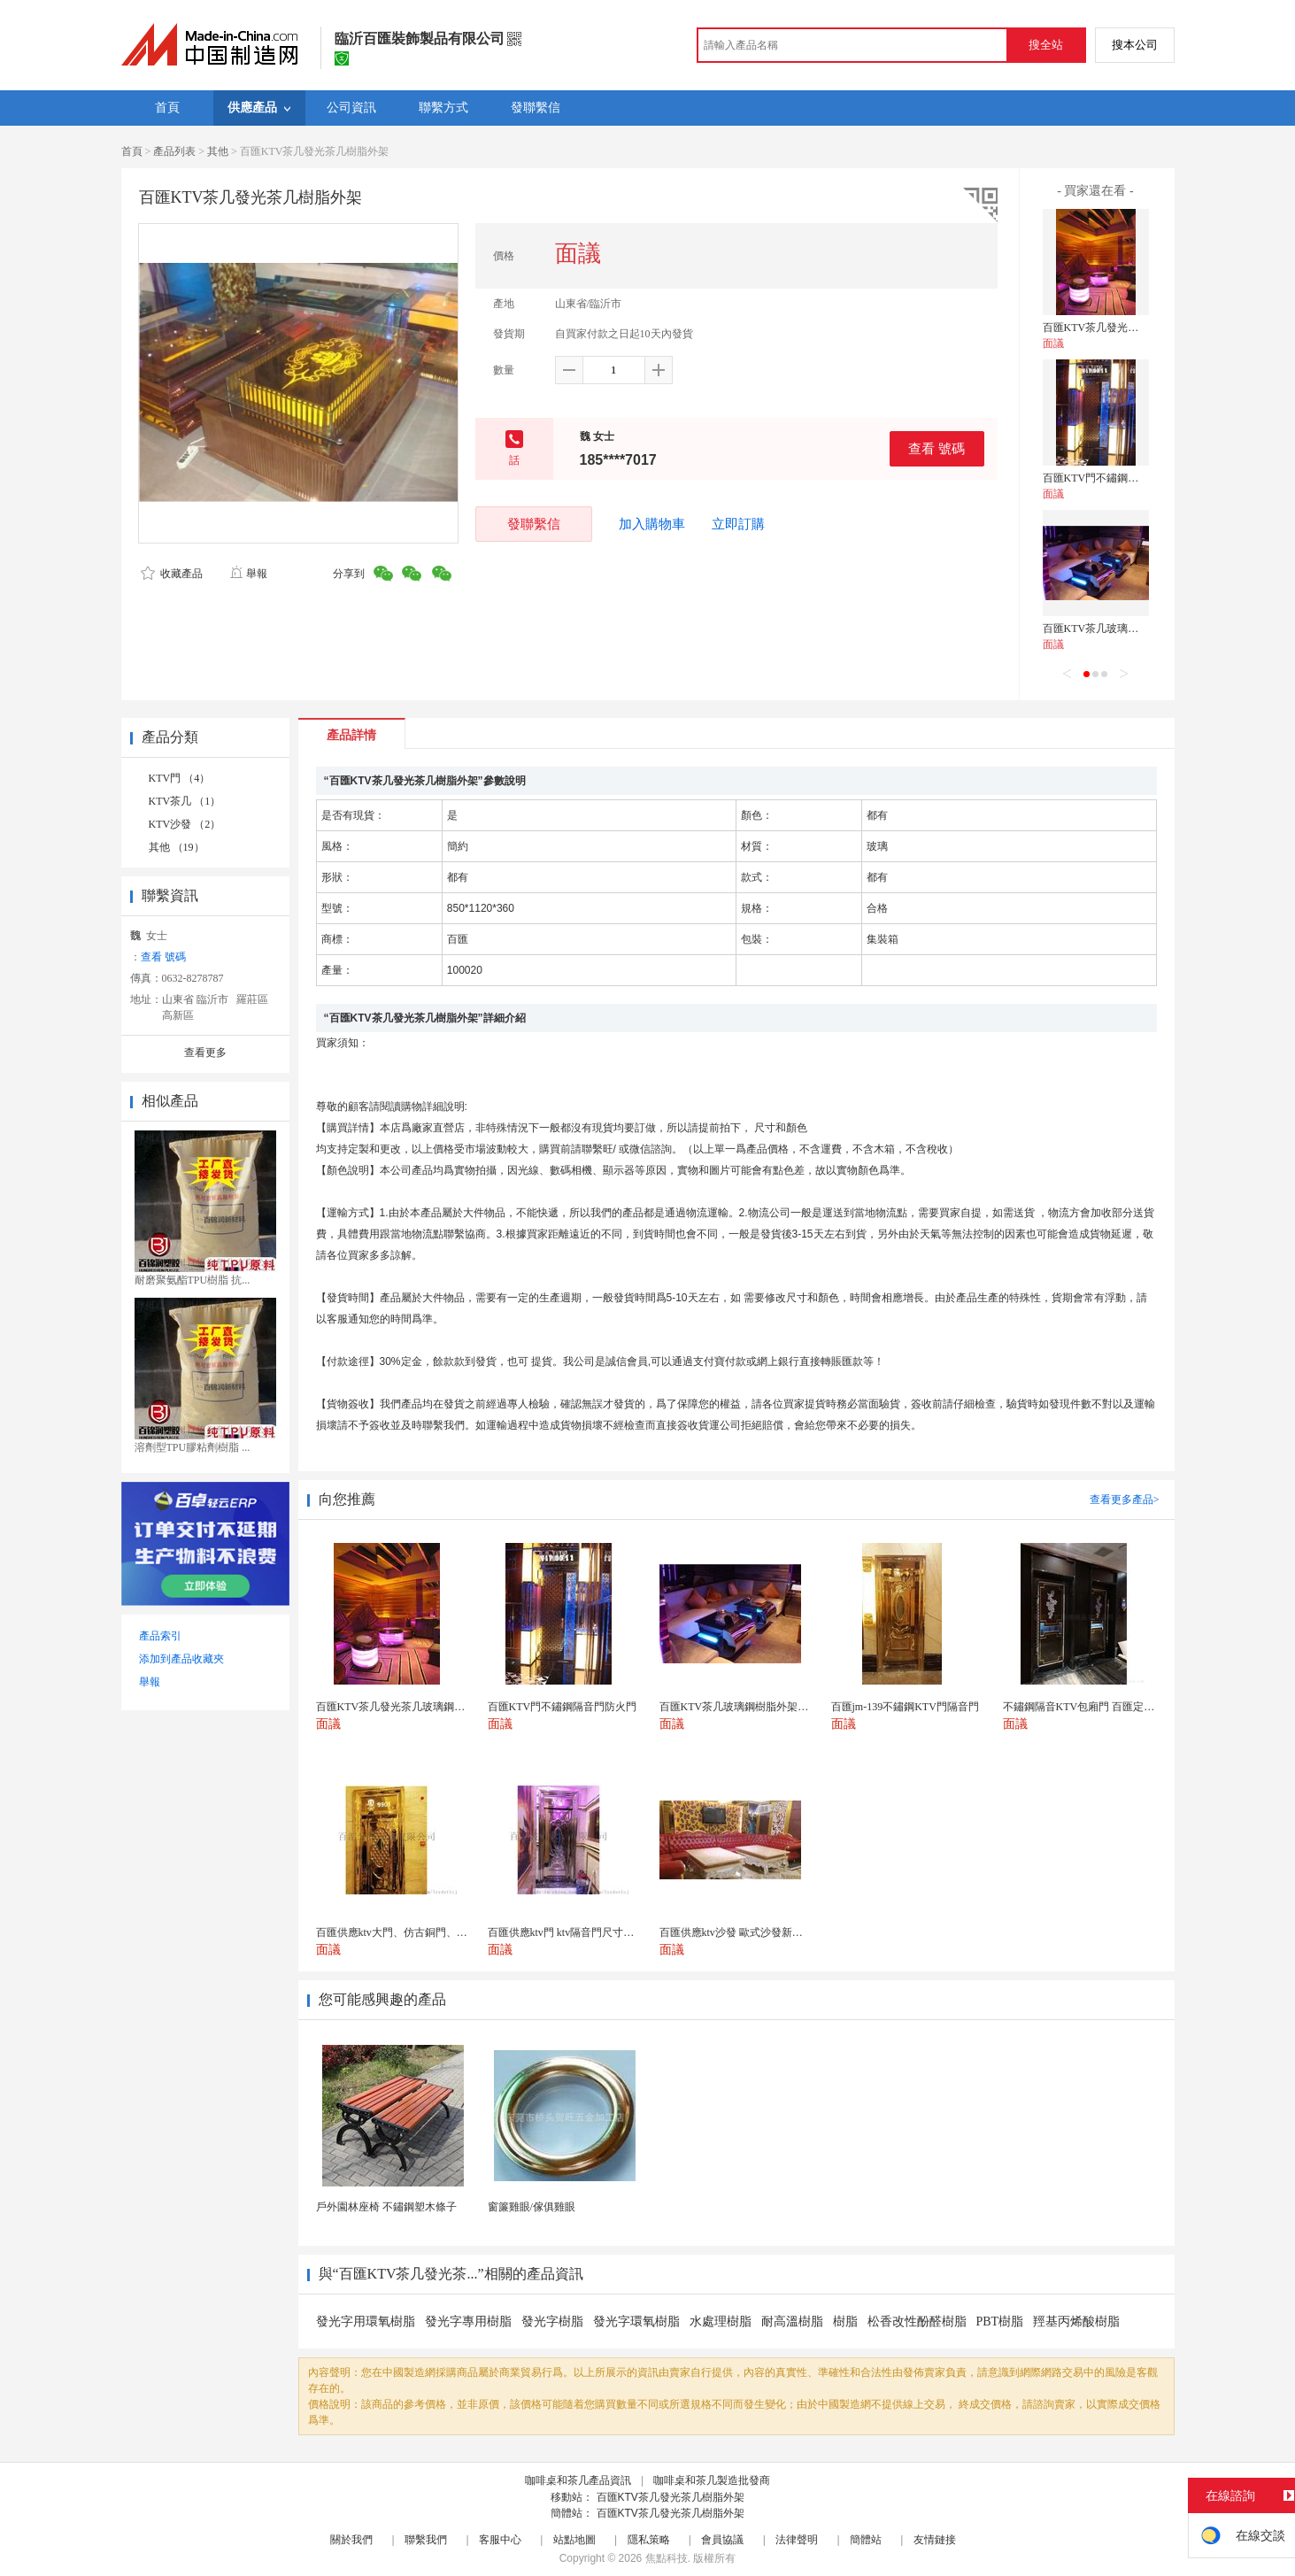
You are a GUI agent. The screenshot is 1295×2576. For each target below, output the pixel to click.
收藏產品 (172, 573)
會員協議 (722, 2540)
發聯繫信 (533, 523)
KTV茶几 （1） (185, 801)
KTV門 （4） (180, 778)
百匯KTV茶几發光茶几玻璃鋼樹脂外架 (1133, 327)
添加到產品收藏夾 (181, 1659)
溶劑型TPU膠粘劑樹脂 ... (193, 1447)
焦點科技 (666, 2558)
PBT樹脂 (1000, 2321)
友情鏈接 (934, 2540)
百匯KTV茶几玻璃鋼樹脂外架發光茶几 (1133, 628)
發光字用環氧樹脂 (365, 2321)
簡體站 (866, 2540)
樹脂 (845, 2321)
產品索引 (160, 1636)
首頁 (132, 151)
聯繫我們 (426, 2540)
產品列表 (174, 151)
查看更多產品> (1125, 1499)
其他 (217, 151)
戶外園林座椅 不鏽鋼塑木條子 (386, 2207)
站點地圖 (574, 2540)
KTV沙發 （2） (185, 824)
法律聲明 (796, 2540)
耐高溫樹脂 (792, 2321)
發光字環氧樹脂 (636, 2321)
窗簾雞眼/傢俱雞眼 (531, 2207)
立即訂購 (738, 524)
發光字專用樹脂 (468, 2321)
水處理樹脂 (721, 2321)
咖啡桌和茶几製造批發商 (711, 2480)
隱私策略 (649, 2540)
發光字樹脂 (552, 2321)
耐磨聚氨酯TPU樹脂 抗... (193, 1280)
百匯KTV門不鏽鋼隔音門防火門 (1117, 478)
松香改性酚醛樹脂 (917, 2321)
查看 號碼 (936, 448)
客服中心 (500, 2540)
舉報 (248, 573)
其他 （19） (176, 847)
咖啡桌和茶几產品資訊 (578, 2480)
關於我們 (351, 2540)
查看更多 (205, 1052)
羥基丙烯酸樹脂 (1076, 2321)
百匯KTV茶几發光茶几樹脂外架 (670, 2497)
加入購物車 (652, 524)
